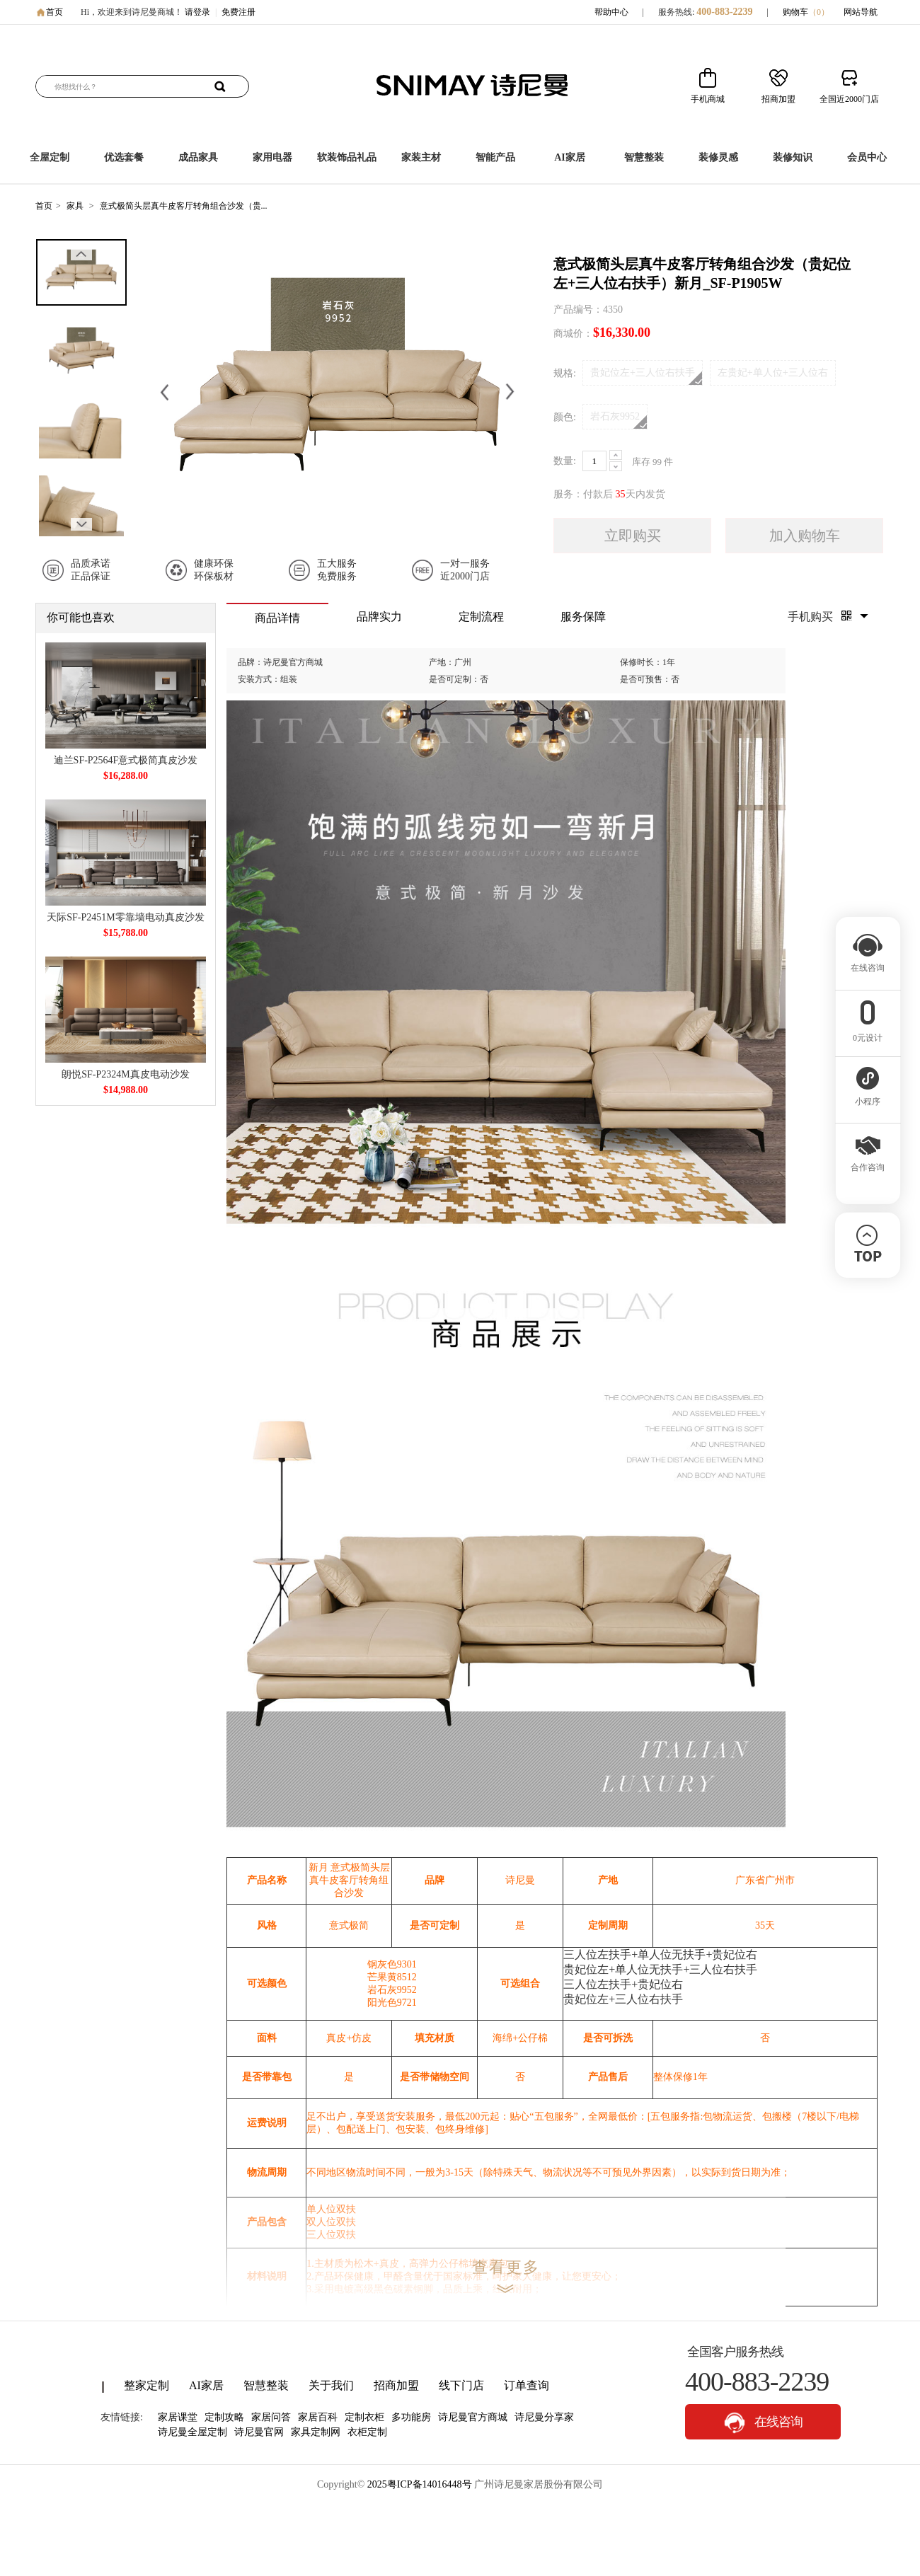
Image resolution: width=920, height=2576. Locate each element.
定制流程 (481, 617)
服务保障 (583, 617)
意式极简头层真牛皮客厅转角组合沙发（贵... (184, 206)
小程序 (867, 1097)
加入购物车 (804, 535)
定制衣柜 (364, 2417)
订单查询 (526, 2385)
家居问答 (271, 2417)
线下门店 (461, 2385)
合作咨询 (868, 1163)
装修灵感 (718, 157)
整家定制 (146, 2385)
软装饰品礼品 (346, 157)
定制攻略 (224, 2417)
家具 (75, 206)
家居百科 (318, 2417)
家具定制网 (315, 2432)
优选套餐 (124, 157)
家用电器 (272, 157)
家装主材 (421, 157)
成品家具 (198, 157)
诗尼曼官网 (259, 2432)
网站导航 (861, 12)
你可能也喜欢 (81, 617)
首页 (54, 12)
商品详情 (277, 618)
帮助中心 (611, 12)
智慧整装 (644, 157)
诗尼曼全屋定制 (192, 2432)
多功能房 (411, 2417)
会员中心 (867, 157)
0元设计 (867, 1033)
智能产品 (495, 157)
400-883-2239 (724, 11)
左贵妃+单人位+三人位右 (773, 372)
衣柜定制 (367, 2432)
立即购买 (632, 535)
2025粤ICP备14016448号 (419, 2484)
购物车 (806, 12)
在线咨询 (763, 2423)
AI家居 (569, 157)
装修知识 (792, 157)
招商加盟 (396, 2385)
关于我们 (331, 2385)
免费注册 (238, 12)
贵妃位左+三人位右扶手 (646, 376)
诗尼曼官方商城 (472, 2417)
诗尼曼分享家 (544, 2417)
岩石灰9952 (618, 420)
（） (818, 12)
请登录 (197, 12)
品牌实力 (379, 617)
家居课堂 (177, 2417)
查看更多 (506, 2267)
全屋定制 (49, 157)
